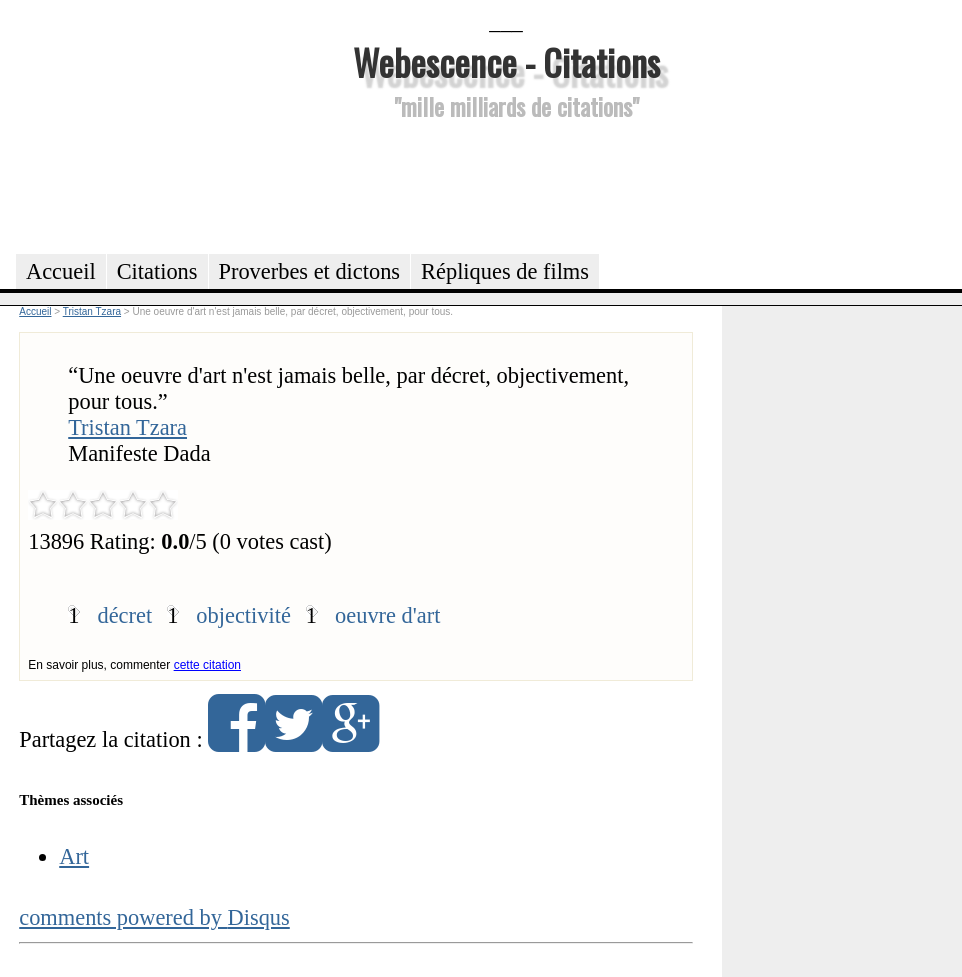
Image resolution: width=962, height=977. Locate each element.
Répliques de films (505, 271)
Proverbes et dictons (310, 271)
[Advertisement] (506, 184)
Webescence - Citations (506, 61)
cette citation (207, 665)
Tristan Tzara (127, 427)
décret (124, 615)
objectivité (243, 615)
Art (74, 856)
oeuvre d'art (387, 615)
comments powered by (154, 917)
